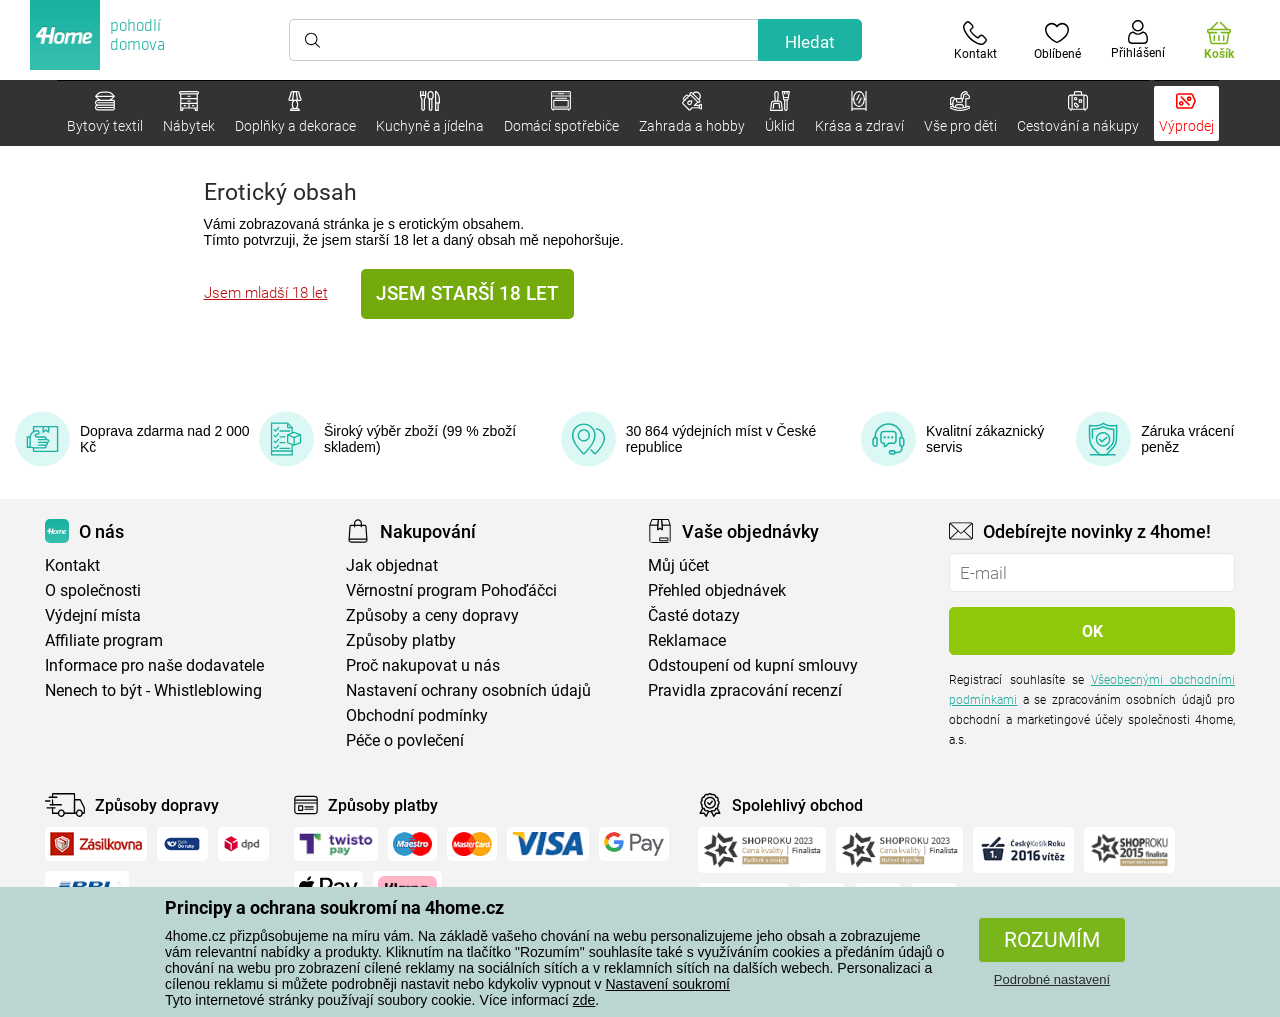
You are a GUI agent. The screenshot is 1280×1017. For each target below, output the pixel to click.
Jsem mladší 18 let (266, 293)
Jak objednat (392, 565)
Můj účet (678, 565)
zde (584, 1000)
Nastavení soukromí (667, 984)
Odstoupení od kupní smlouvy (753, 665)
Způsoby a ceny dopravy (432, 615)
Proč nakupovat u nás (423, 665)
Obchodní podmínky (417, 715)
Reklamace (687, 640)
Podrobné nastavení (1052, 979)
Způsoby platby (401, 640)
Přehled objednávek (717, 590)
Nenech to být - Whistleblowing (153, 690)
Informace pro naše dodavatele (154, 665)
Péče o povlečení (405, 740)
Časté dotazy (694, 615)
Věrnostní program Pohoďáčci (451, 590)
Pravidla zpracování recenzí (745, 690)
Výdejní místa (93, 615)
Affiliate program (104, 640)
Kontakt (72, 565)
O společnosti (93, 590)
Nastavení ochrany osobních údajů (468, 690)
